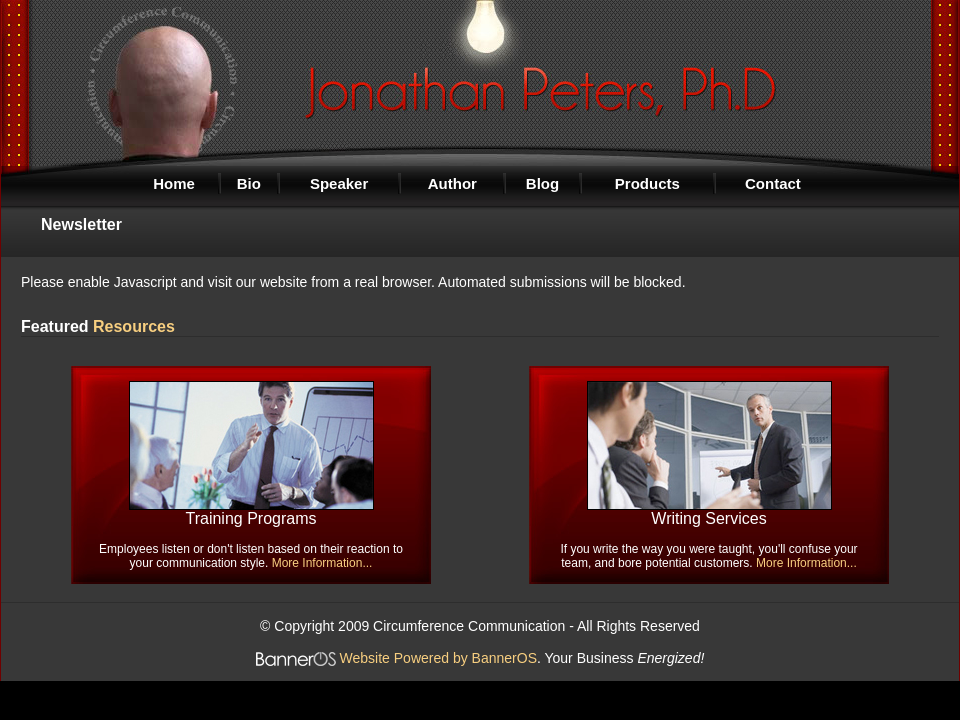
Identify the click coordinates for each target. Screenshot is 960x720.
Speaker (339, 183)
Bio (249, 183)
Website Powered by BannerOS (438, 658)
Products (647, 183)
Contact (773, 183)
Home (174, 183)
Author (452, 183)
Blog (542, 183)
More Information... (322, 563)
